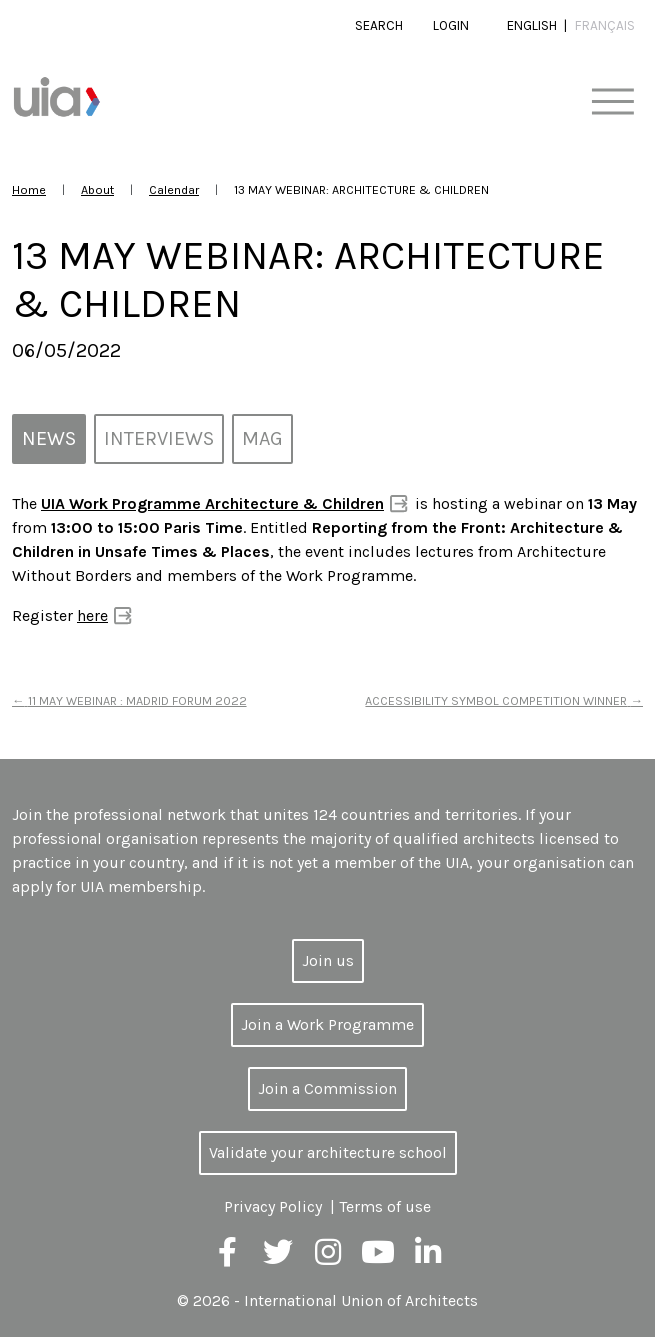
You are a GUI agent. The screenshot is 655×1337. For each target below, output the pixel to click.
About (97, 189)
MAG (262, 438)
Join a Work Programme (327, 1024)
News (49, 438)
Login (451, 25)
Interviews (159, 438)
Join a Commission (327, 1088)
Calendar (174, 189)
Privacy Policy (273, 1206)
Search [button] (379, 25)
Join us (328, 960)
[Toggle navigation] (612, 102)
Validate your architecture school (328, 1152)
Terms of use (385, 1206)
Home (29, 189)
